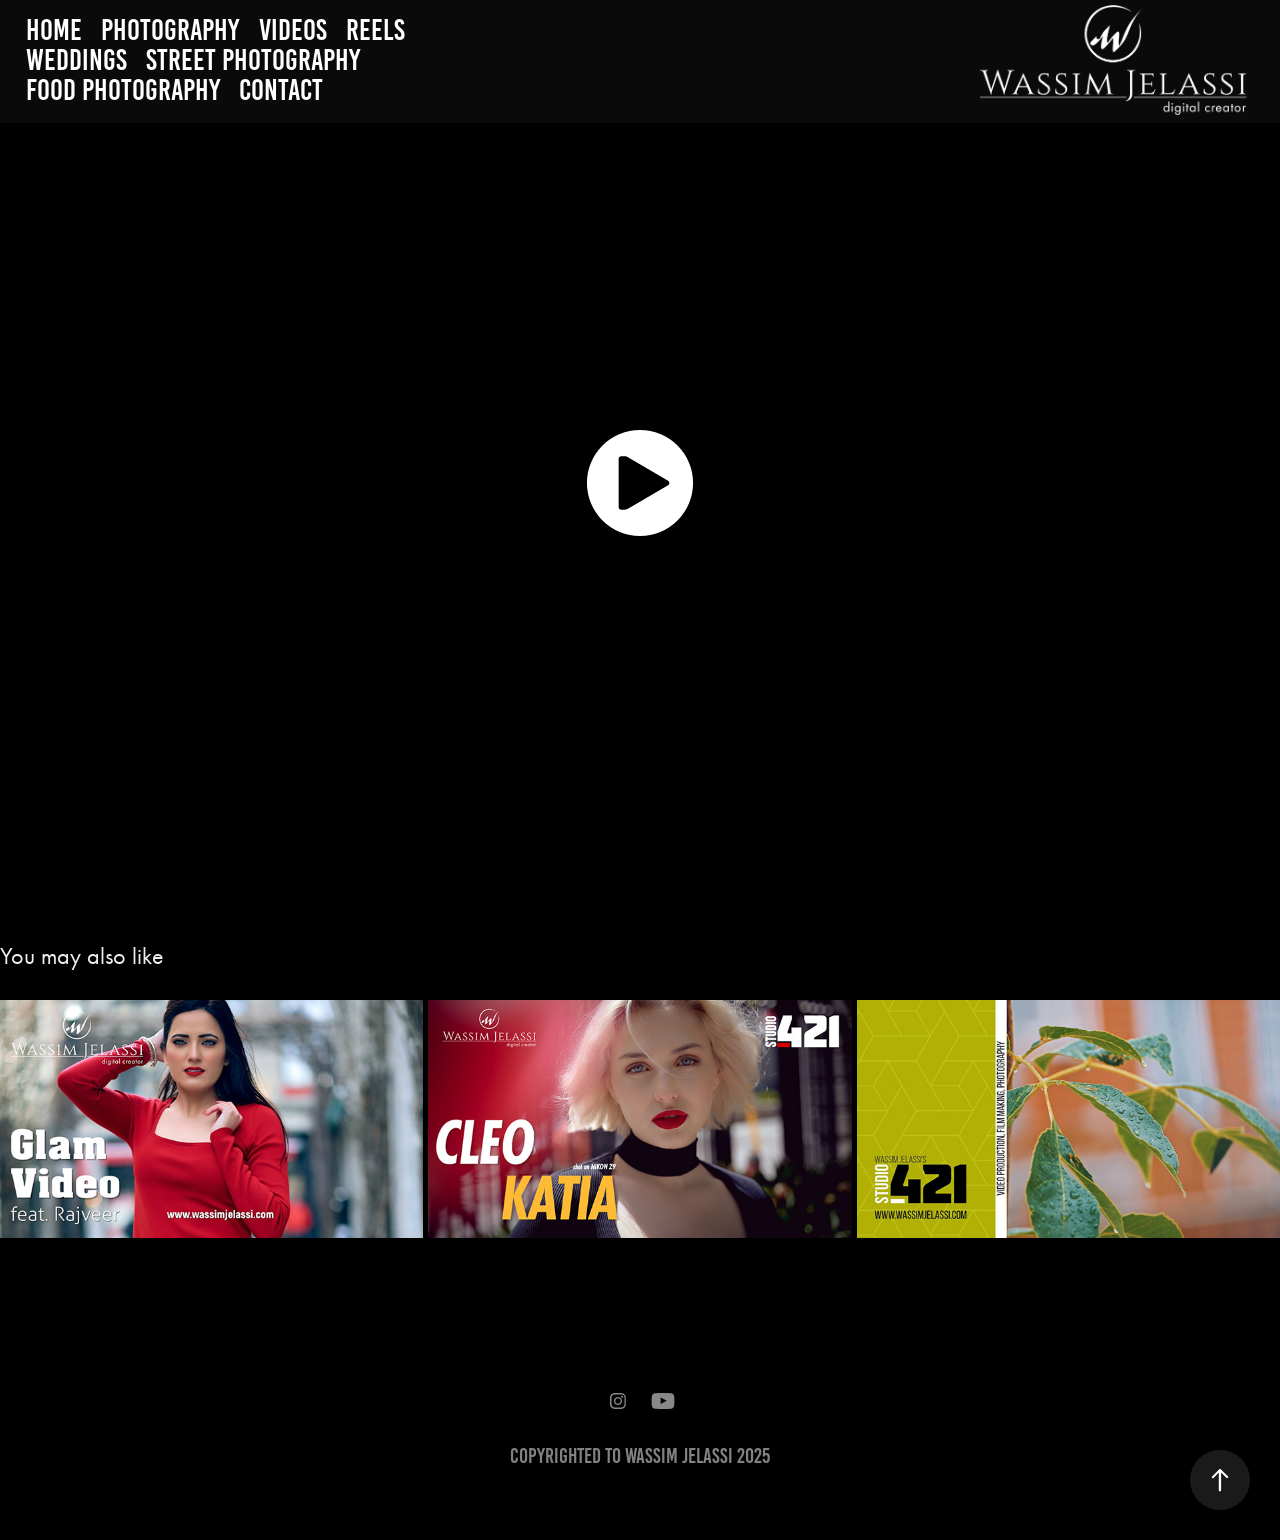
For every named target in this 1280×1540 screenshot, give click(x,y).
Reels (375, 30)
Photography (170, 30)
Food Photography (123, 90)
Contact (281, 90)
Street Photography (253, 60)
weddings (76, 60)
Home (54, 30)
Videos (293, 30)
